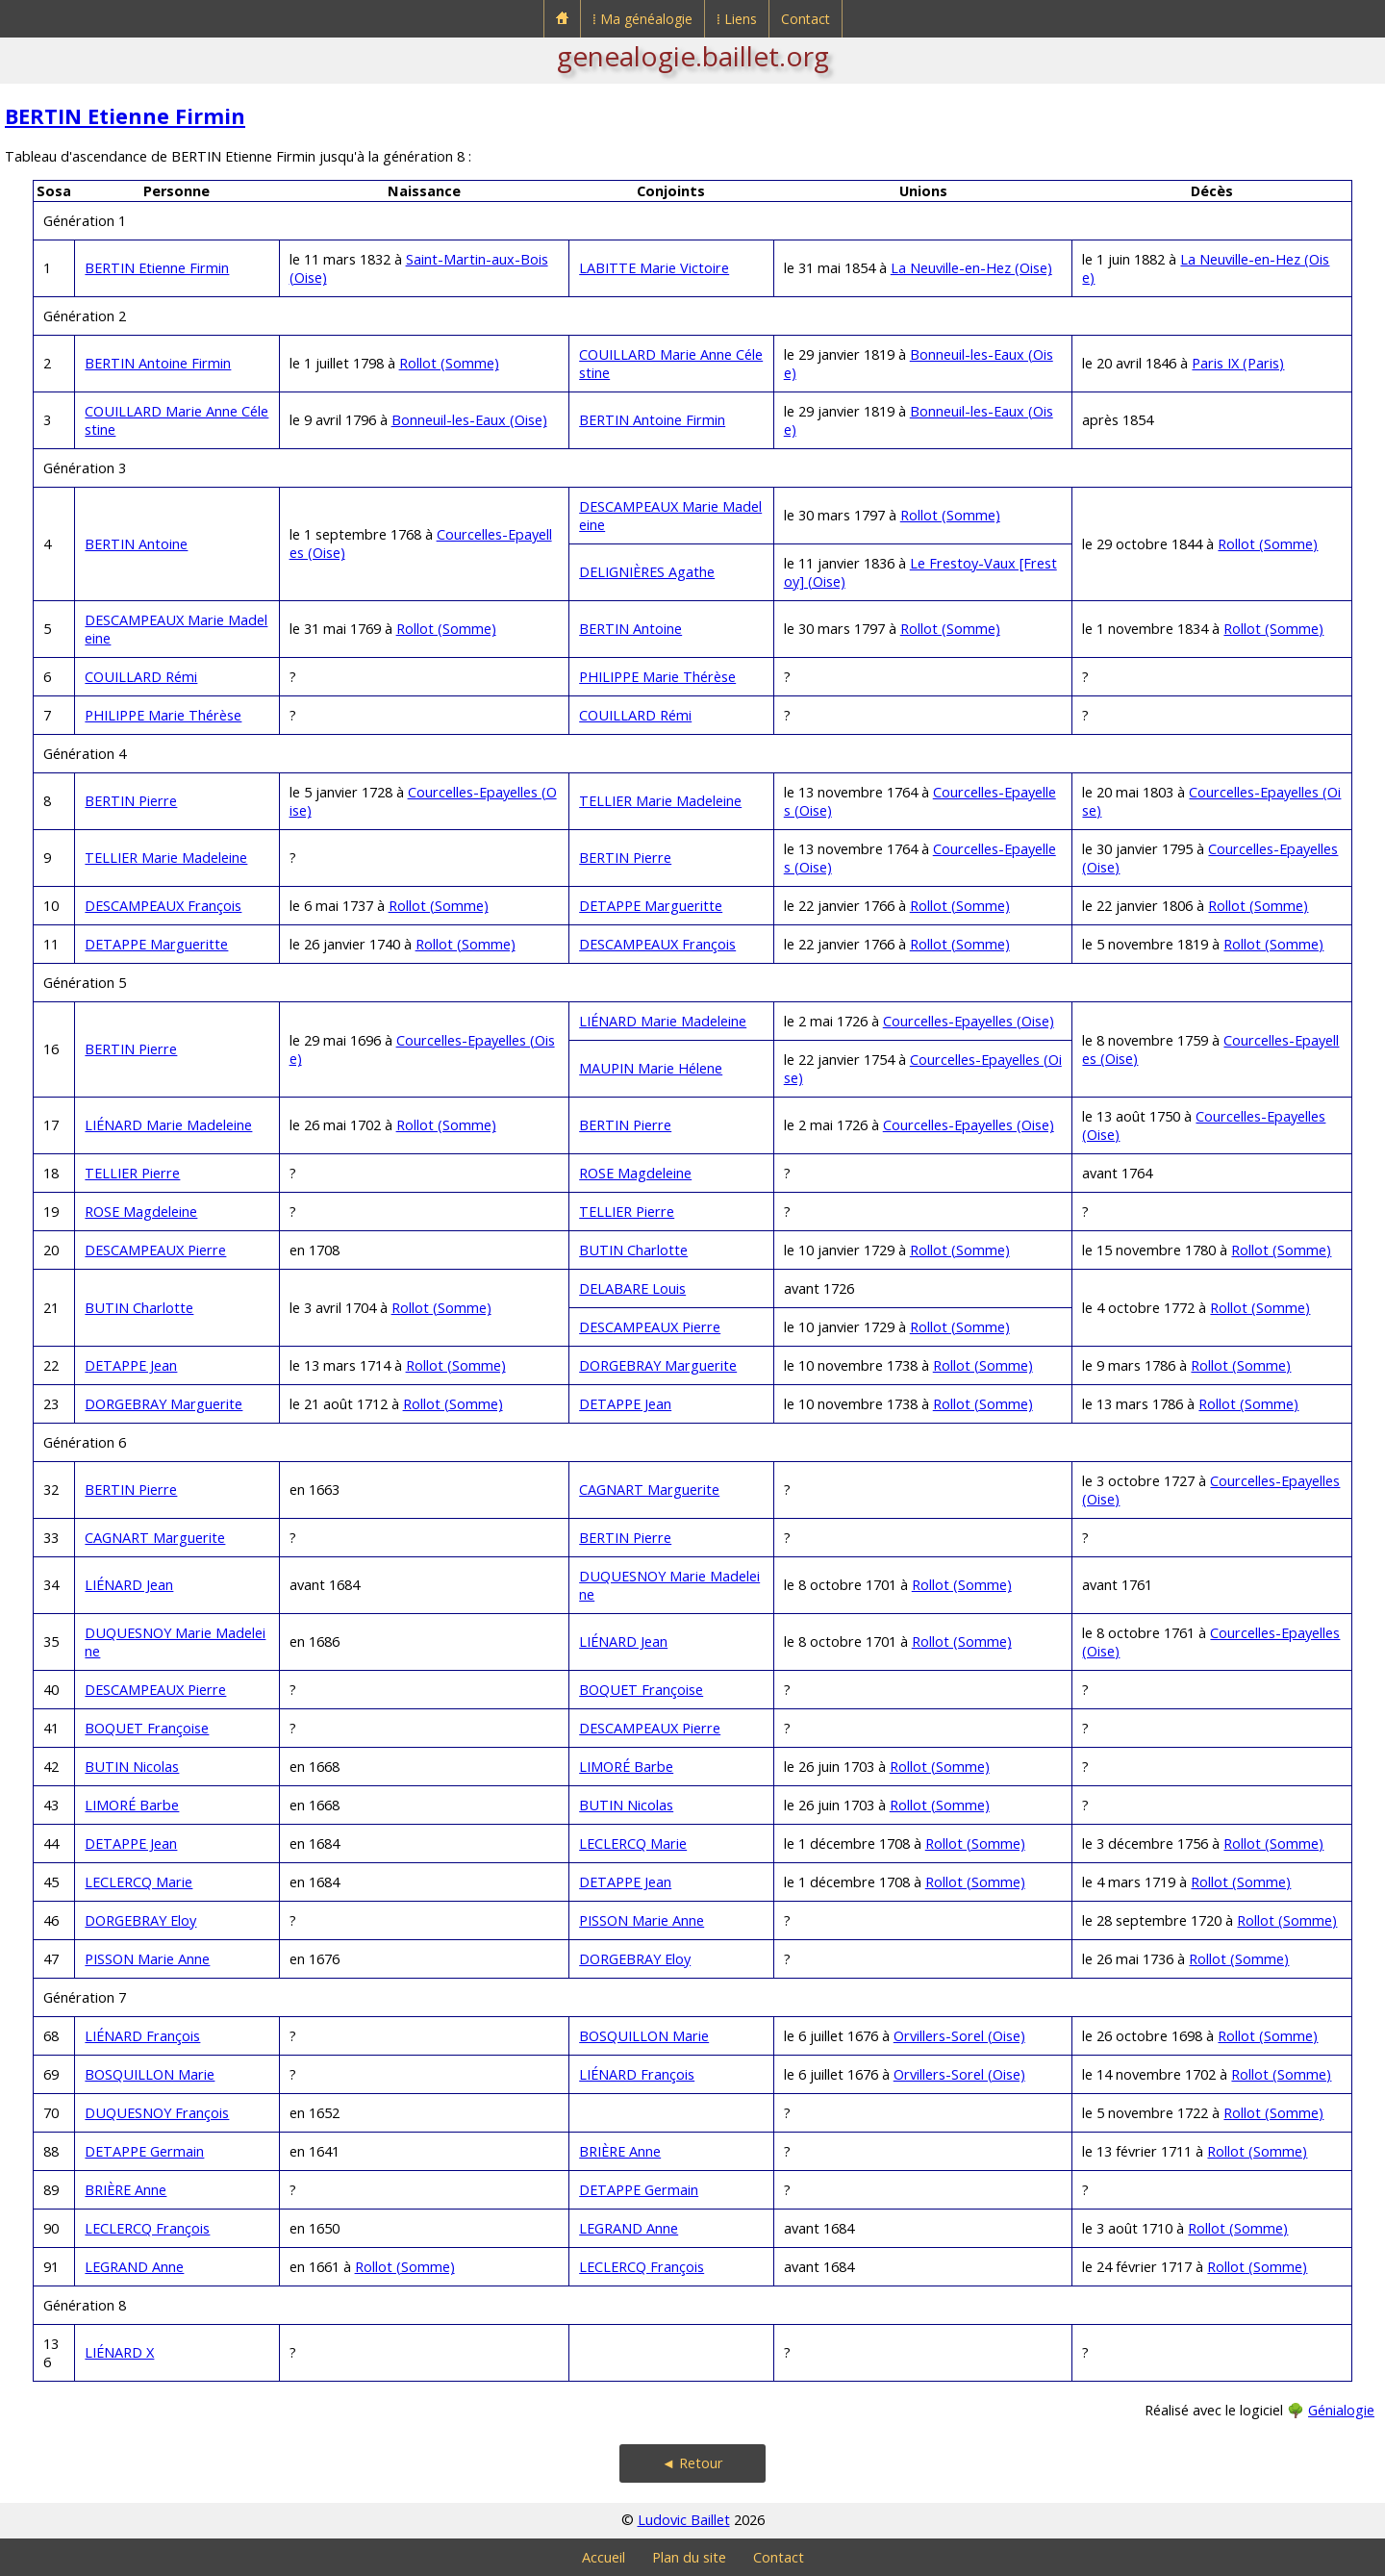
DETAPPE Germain (144, 2151)
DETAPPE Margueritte (650, 906)
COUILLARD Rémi (141, 677)
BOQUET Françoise (641, 1689)
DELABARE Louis (632, 1288)
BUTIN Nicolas (132, 1766)
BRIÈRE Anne (620, 2151)
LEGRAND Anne (628, 2228)
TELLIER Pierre (132, 1173)
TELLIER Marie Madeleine (660, 801)
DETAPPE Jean (131, 1365)
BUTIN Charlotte (633, 1250)
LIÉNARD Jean (129, 1585)
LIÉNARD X (119, 2352)
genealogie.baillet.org (693, 56)
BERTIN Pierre (131, 801)
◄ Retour (692, 2463)
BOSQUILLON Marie (644, 2036)
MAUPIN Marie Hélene (650, 1068)
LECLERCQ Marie (633, 1843)
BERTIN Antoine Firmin (158, 363)
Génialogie (1341, 2410)
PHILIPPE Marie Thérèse (657, 677)
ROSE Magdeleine (635, 1173)
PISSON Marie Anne (641, 1920)
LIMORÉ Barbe (626, 1766)
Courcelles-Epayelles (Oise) (968, 1021)
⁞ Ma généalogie (642, 19)
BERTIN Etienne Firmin (125, 116)
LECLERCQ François (147, 2228)
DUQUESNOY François (157, 2113)
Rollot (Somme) (449, 363)
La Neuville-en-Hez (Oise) (971, 268)
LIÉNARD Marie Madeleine (662, 1021)
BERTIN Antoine (136, 544)
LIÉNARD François (142, 2036)
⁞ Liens (737, 19)
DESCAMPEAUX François (163, 906)
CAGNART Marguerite (649, 1489)
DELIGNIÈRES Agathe (647, 572)
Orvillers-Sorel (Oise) (959, 2036)
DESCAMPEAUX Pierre (155, 1250)
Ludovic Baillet (684, 2520)
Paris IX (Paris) (1238, 363)
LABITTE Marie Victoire (654, 268)
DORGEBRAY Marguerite (658, 1365)
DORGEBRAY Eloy (140, 1920)
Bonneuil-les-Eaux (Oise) (469, 420)
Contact (805, 19)
